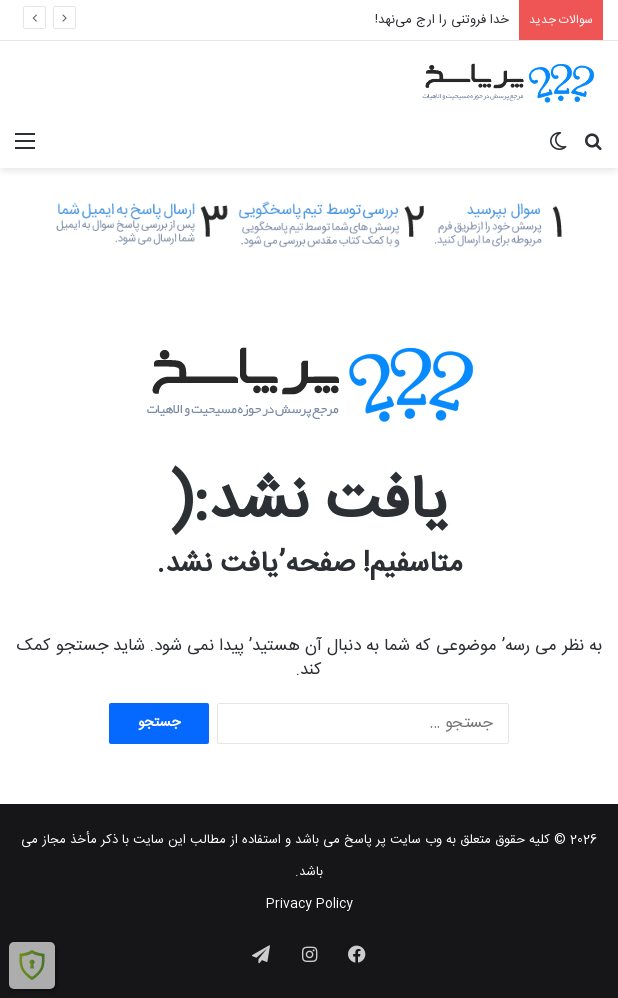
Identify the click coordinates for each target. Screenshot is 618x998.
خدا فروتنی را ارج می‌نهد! (442, 20)
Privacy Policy (309, 904)
